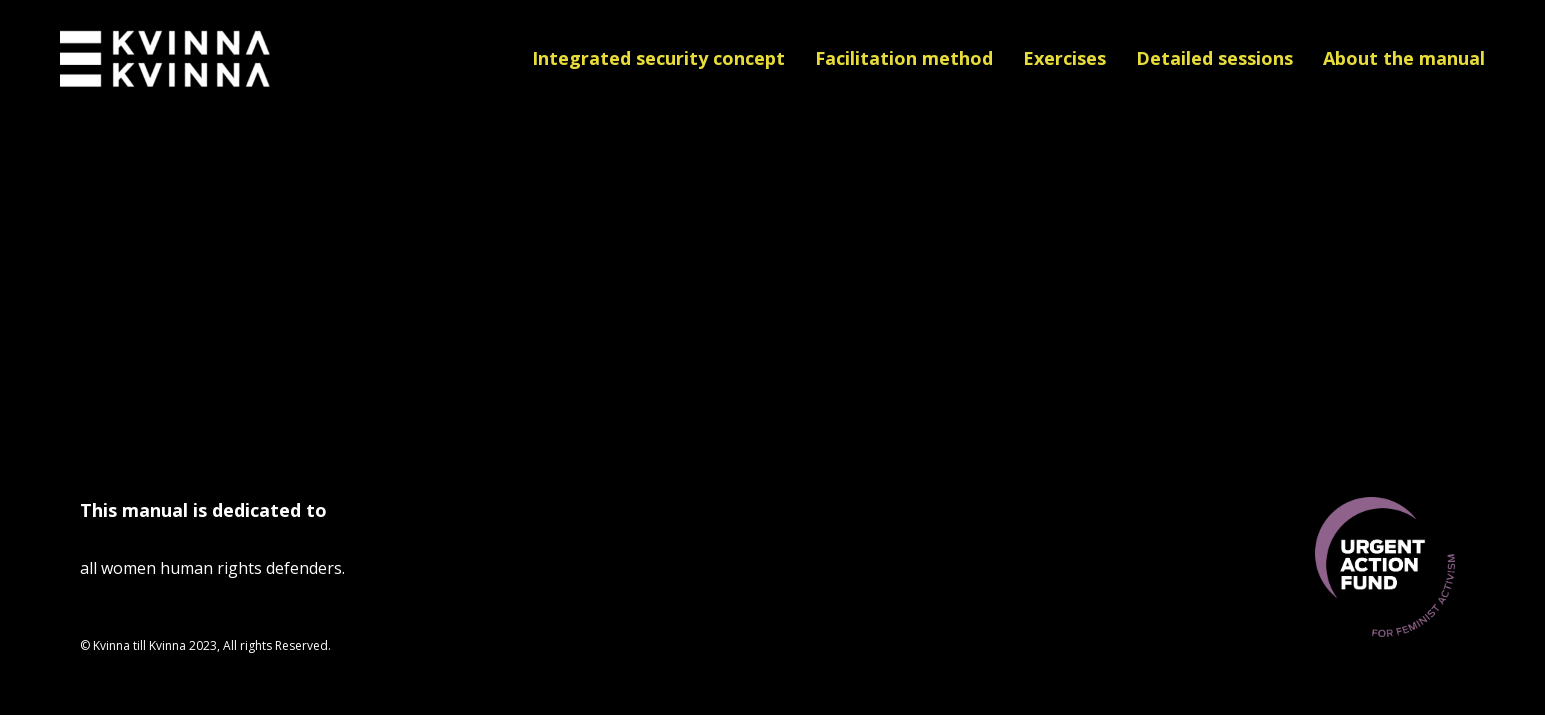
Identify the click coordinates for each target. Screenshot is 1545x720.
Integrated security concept (658, 58)
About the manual (1404, 58)
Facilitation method (904, 58)
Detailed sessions (1214, 58)
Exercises (1064, 58)
